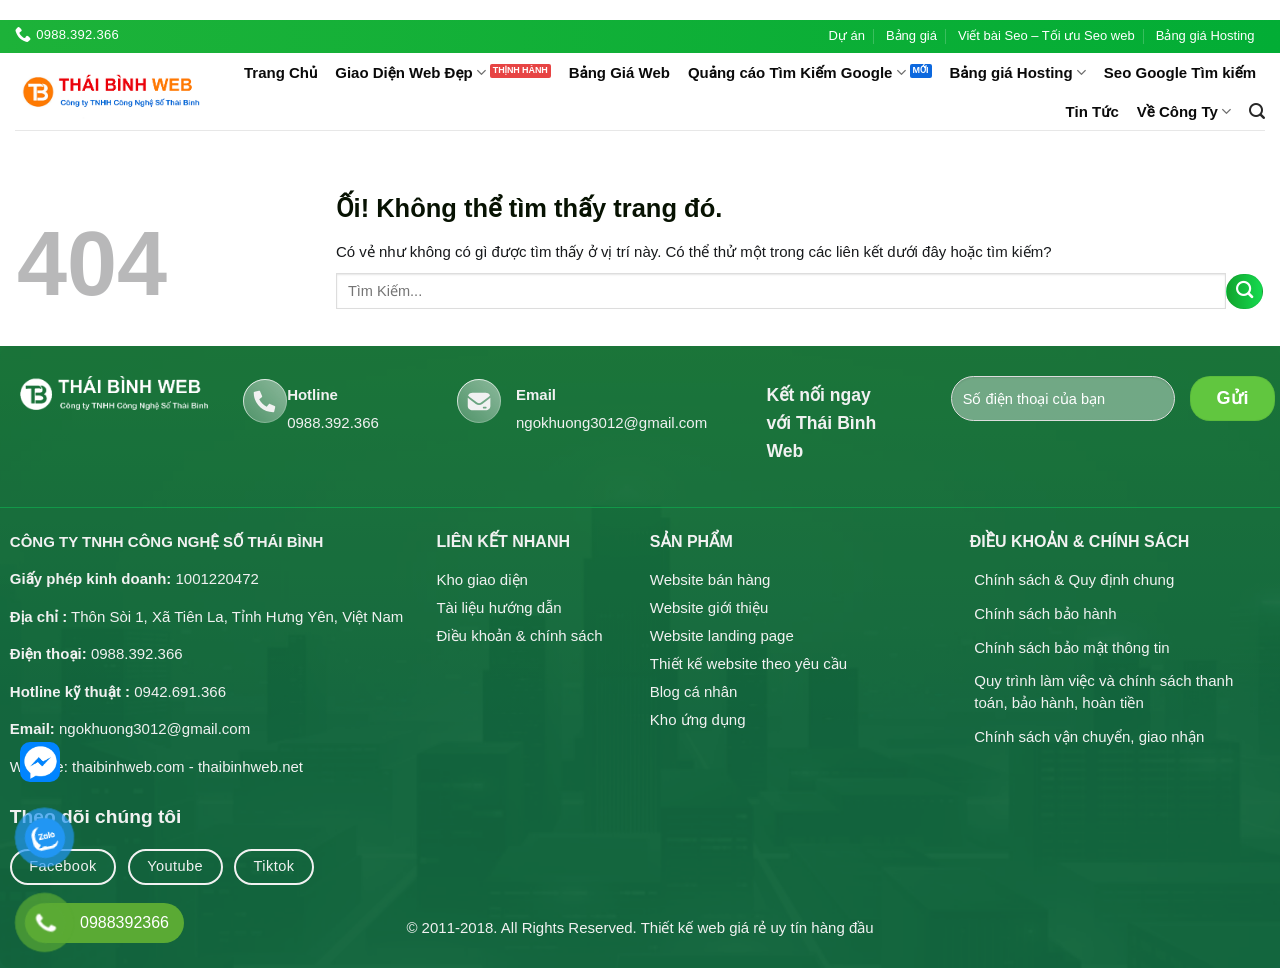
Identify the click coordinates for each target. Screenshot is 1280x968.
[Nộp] (1244, 291)
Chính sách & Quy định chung (1074, 579)
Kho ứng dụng (698, 719)
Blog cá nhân (694, 691)
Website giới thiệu (709, 607)
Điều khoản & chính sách (519, 635)
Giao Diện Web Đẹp (410, 72)
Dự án (846, 35)
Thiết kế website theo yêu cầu (748, 663)
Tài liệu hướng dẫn (498, 607)
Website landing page (722, 635)
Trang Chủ (280, 72)
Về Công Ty (1184, 111)
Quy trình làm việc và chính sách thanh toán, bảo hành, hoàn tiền (1103, 691)
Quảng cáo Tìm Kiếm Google (797, 72)
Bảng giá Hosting (1205, 35)
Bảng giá (911, 35)
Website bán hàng (710, 579)
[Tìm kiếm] (1257, 111)
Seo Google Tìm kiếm (1180, 72)
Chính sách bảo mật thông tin (1071, 647)
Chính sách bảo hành (1045, 613)
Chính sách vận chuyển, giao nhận (1089, 736)
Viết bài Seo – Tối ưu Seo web (1046, 35)
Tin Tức (1092, 111)
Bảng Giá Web (619, 72)
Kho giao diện (481, 579)
